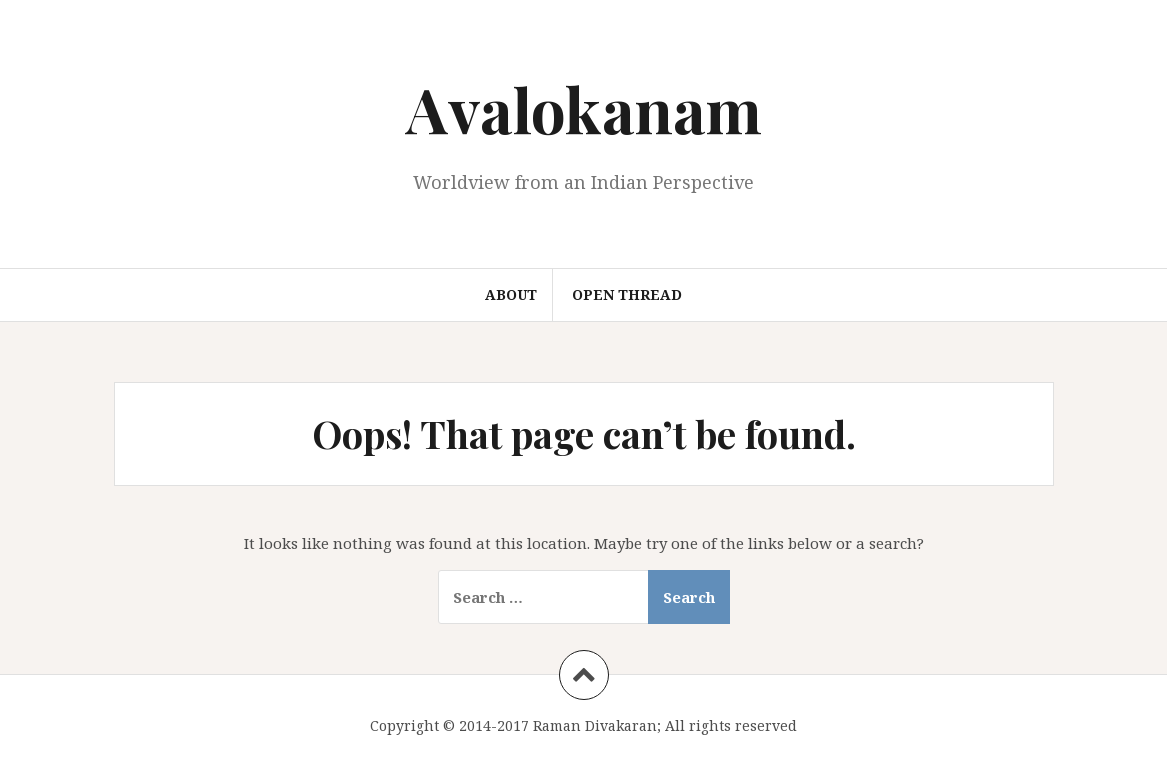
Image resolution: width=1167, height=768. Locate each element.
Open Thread (627, 294)
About (511, 294)
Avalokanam (584, 108)
